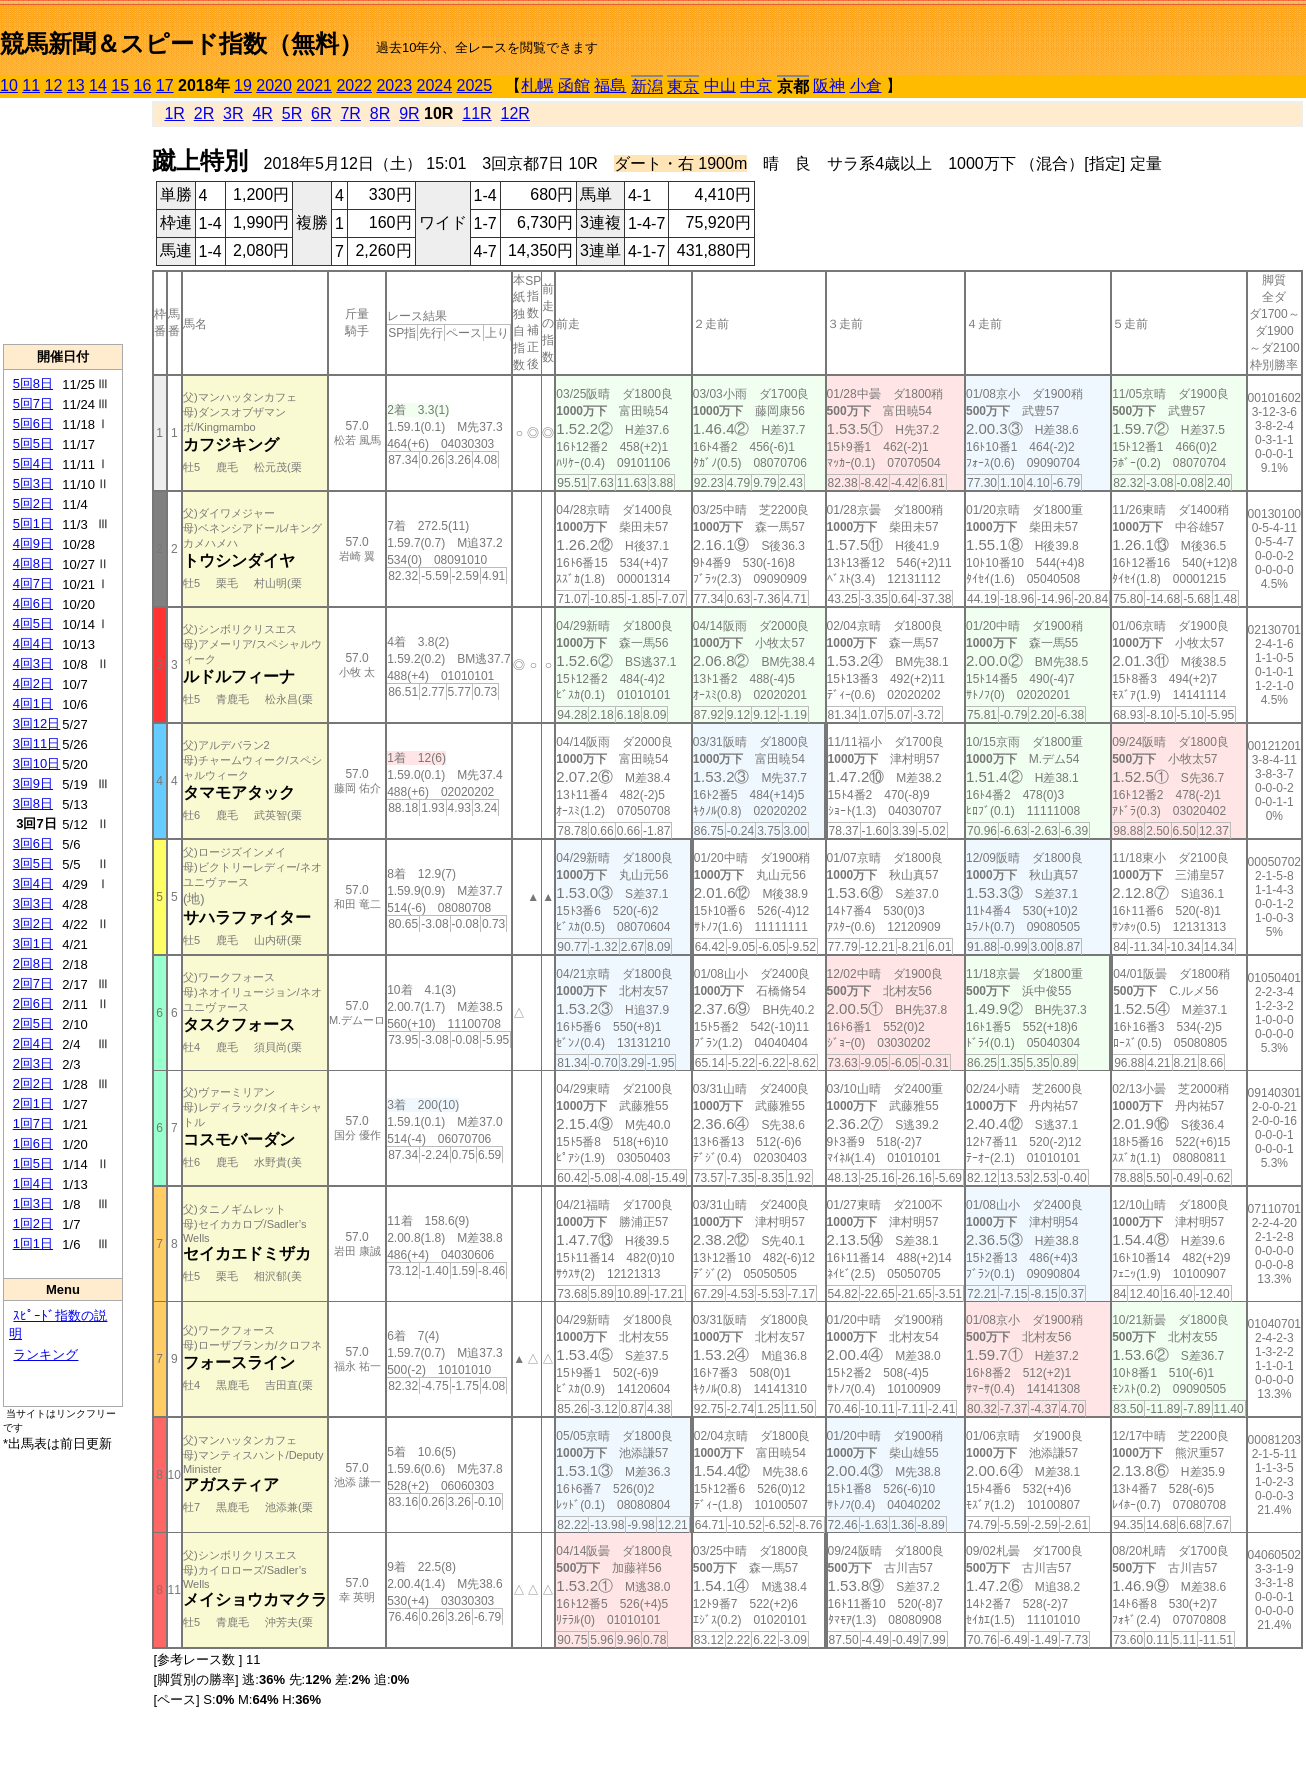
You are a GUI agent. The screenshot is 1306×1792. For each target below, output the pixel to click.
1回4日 (33, 1183)
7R (350, 113)
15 (120, 85)
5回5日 (33, 443)
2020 (274, 85)
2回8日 (33, 963)
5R (292, 113)
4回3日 (33, 663)
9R (409, 113)
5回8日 (33, 383)
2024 (434, 85)
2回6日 (33, 1003)
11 (31, 85)
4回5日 (33, 623)
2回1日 (33, 1103)
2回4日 (33, 1043)
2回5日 (33, 1023)
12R (515, 113)
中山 (720, 85)
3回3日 (33, 903)
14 (98, 85)
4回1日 (33, 703)
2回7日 (33, 983)
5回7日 (33, 403)
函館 (574, 85)
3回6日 (33, 843)
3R (233, 113)
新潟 (647, 86)
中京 (756, 85)
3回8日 (33, 803)
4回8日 (33, 563)
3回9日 (33, 783)
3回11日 (37, 743)
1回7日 (33, 1123)
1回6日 (33, 1143)
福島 (610, 85)
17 (165, 85)
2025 (475, 85)
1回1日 (33, 1243)
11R (476, 113)
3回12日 (37, 723)
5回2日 (33, 503)
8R (380, 113)
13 (76, 85)
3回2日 (33, 923)
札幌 (537, 85)
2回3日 (33, 1063)
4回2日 (33, 683)
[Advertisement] (63, 221)
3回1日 (33, 943)
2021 (314, 85)
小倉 (866, 85)
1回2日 (33, 1223)
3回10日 (37, 763)
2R (204, 113)
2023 (394, 85)
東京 (683, 86)
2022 (354, 85)
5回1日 (33, 523)
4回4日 (33, 643)
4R (262, 113)
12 (54, 85)
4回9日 (33, 543)
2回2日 (33, 1083)
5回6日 (33, 423)
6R (321, 113)
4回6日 (33, 603)
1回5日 (33, 1163)
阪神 (829, 85)
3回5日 (33, 863)
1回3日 (33, 1203)
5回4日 (33, 463)
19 (243, 85)
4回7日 (33, 583)
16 (143, 85)
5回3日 (33, 483)
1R (174, 113)
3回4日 (33, 883)
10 (9, 85)
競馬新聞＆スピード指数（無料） (181, 43)
